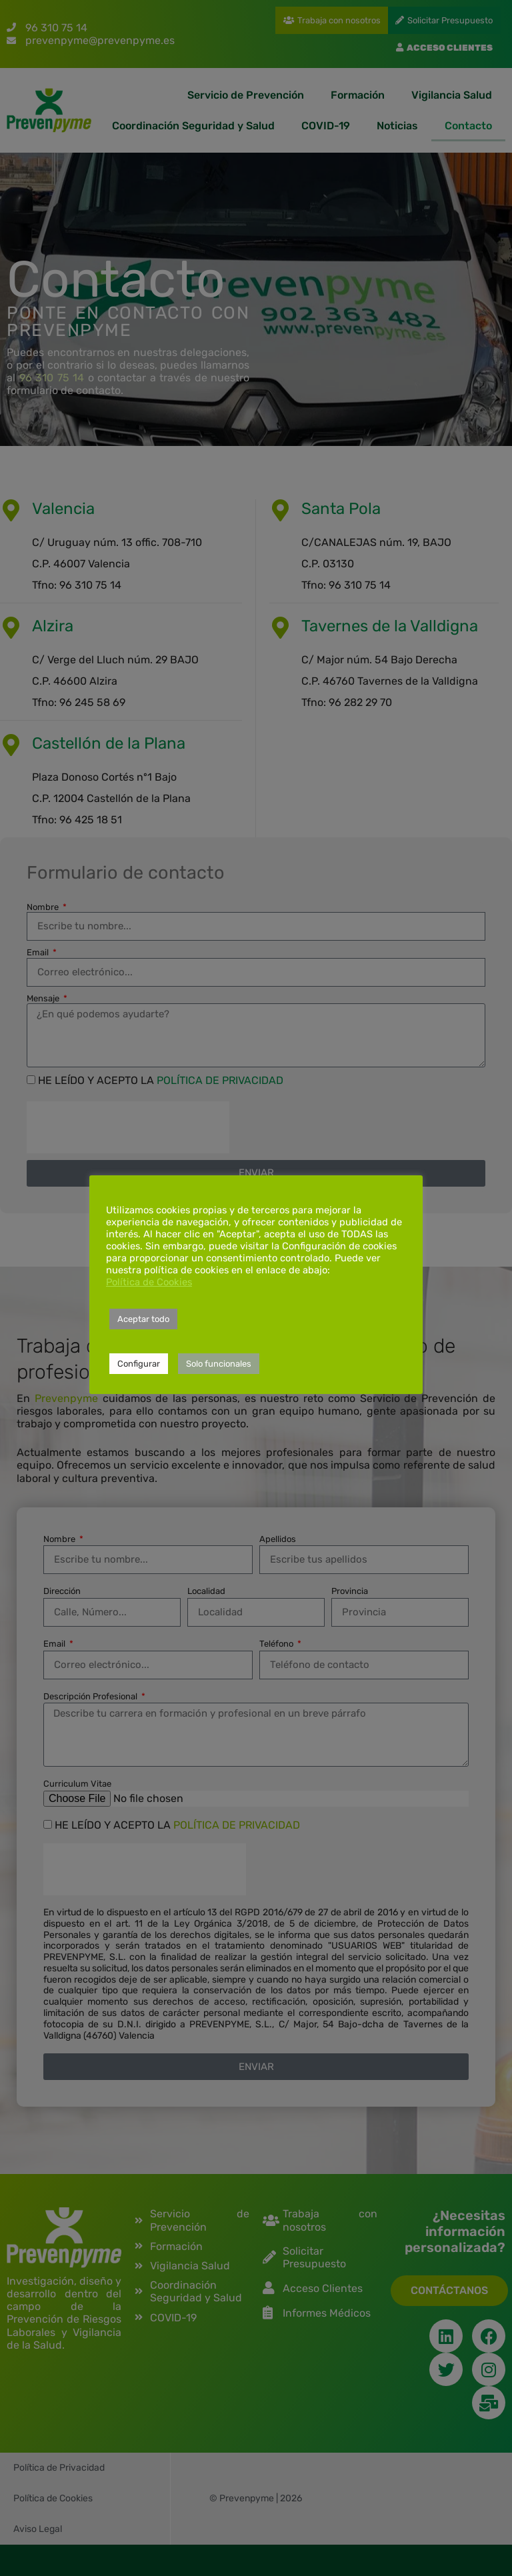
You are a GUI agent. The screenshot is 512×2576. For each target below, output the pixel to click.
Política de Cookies (149, 1282)
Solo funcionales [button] (218, 1364)
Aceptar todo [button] (143, 1319)
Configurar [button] (138, 1364)
